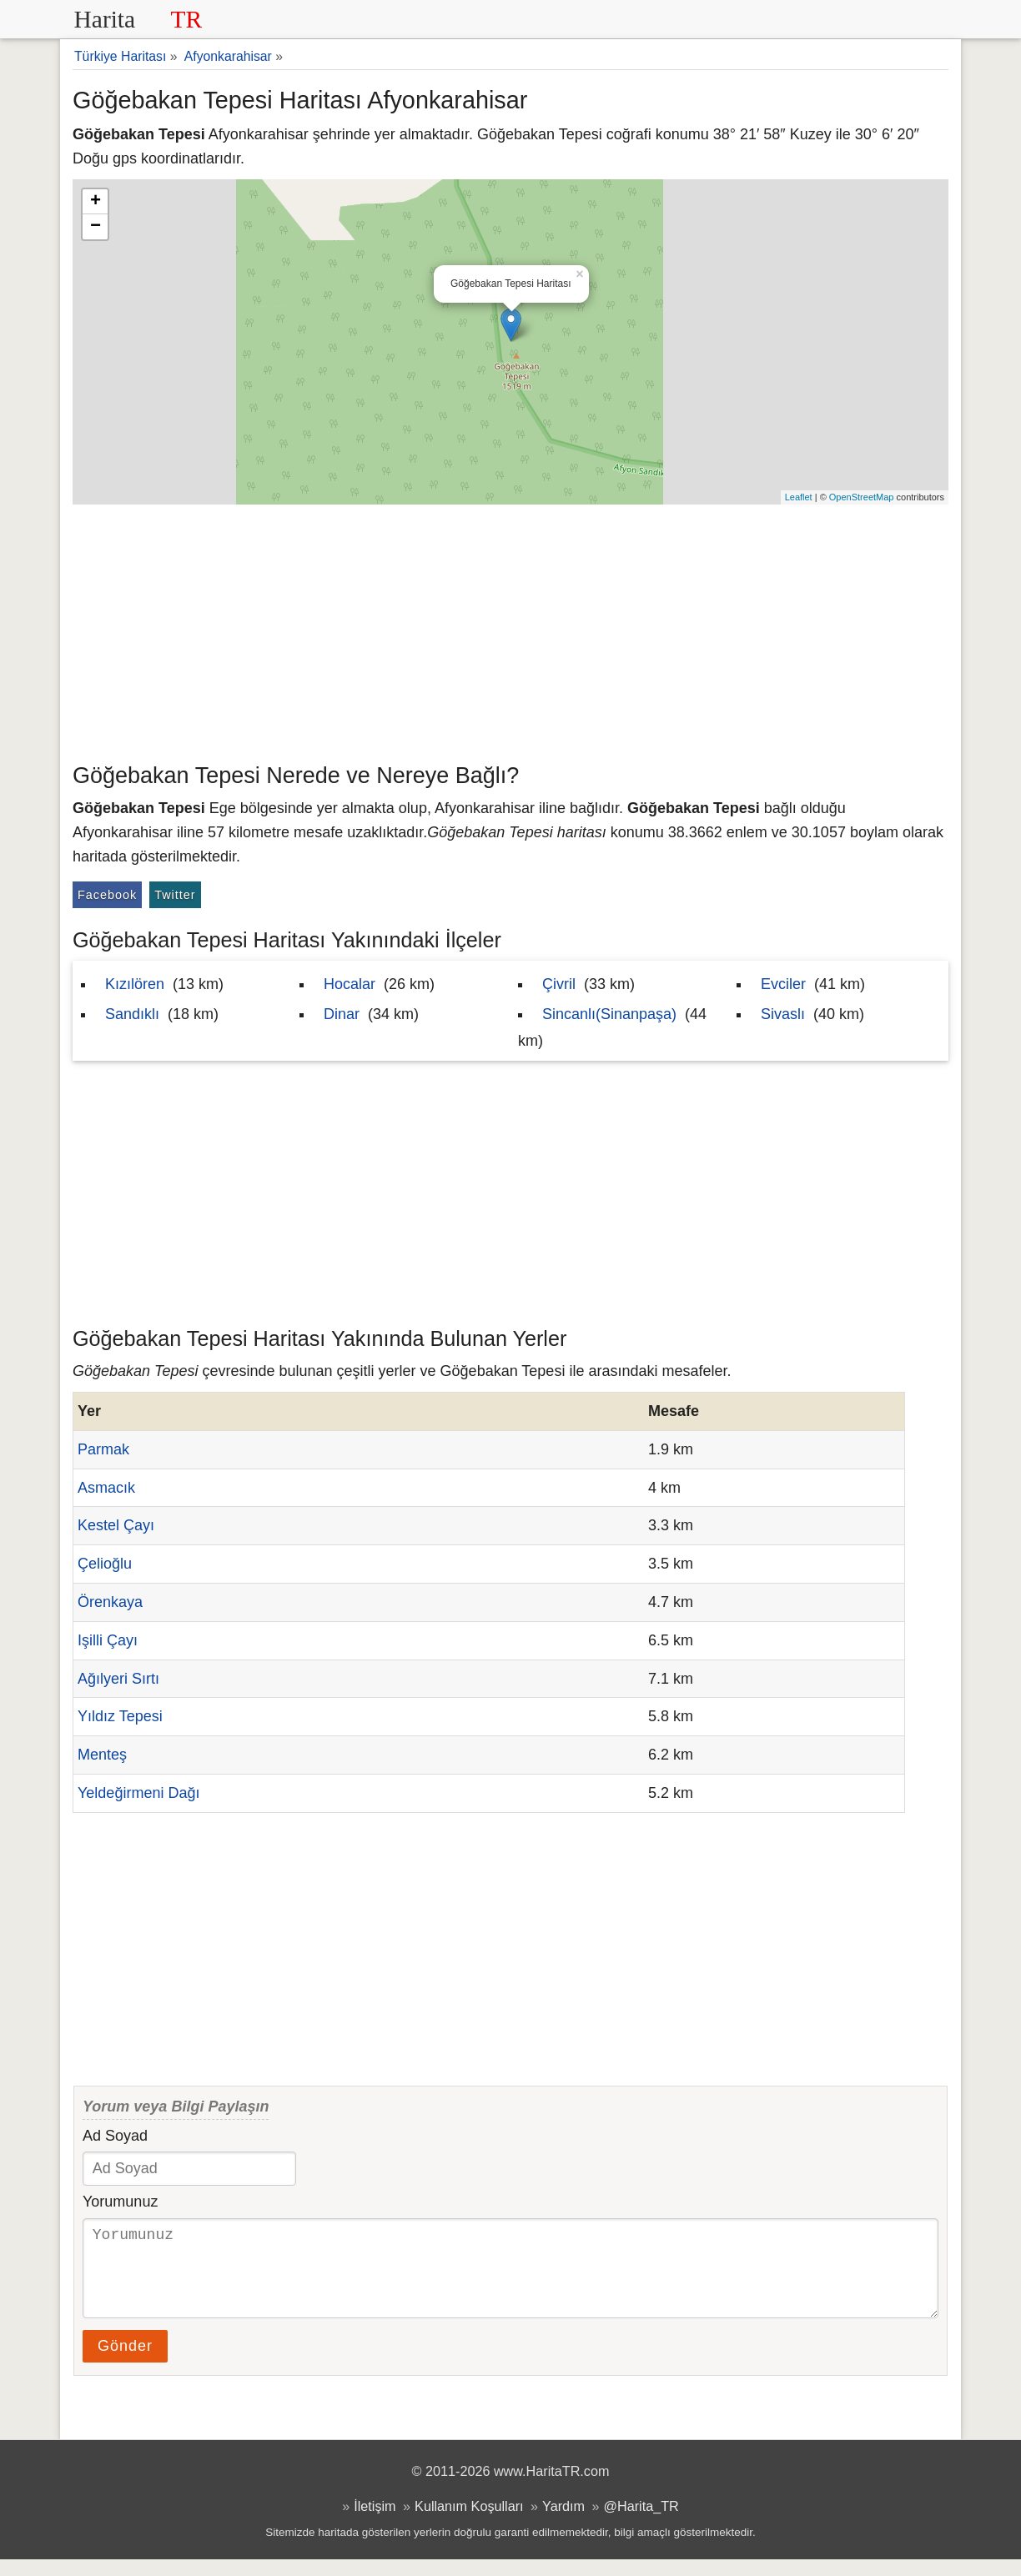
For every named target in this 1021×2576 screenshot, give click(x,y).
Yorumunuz (120, 2201)
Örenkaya (110, 1602)
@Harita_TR (641, 2522)
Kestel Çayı (116, 1525)
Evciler (783, 984)
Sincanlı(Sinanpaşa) (609, 1014)
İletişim (374, 2522)
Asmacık (106, 1487)
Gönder (125, 2362)
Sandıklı (132, 1014)
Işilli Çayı (108, 1640)
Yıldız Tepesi (120, 1716)
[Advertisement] (510, 629)
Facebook (107, 894)
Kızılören (134, 984)
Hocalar (349, 984)
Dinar (342, 1014)
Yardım (563, 2522)
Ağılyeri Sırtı (118, 1678)
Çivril (559, 984)
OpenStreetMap (861, 497)
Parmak (103, 1449)
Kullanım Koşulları (469, 2522)
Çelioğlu (105, 1563)
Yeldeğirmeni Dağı (138, 1793)
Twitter (174, 894)
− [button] (95, 226)
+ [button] (95, 201)
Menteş (102, 1754)
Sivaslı (783, 1014)
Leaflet (798, 497)
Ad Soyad (115, 2135)
